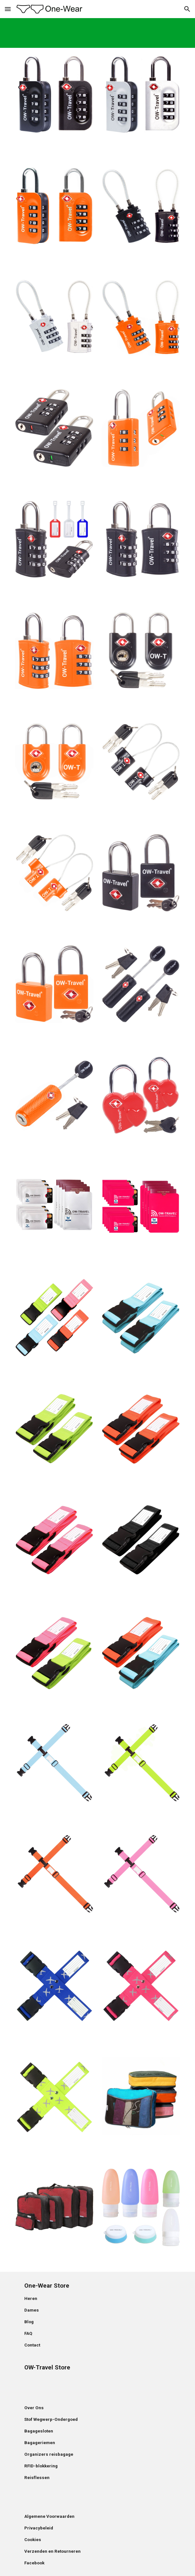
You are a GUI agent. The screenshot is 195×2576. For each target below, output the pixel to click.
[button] (8, 9)
